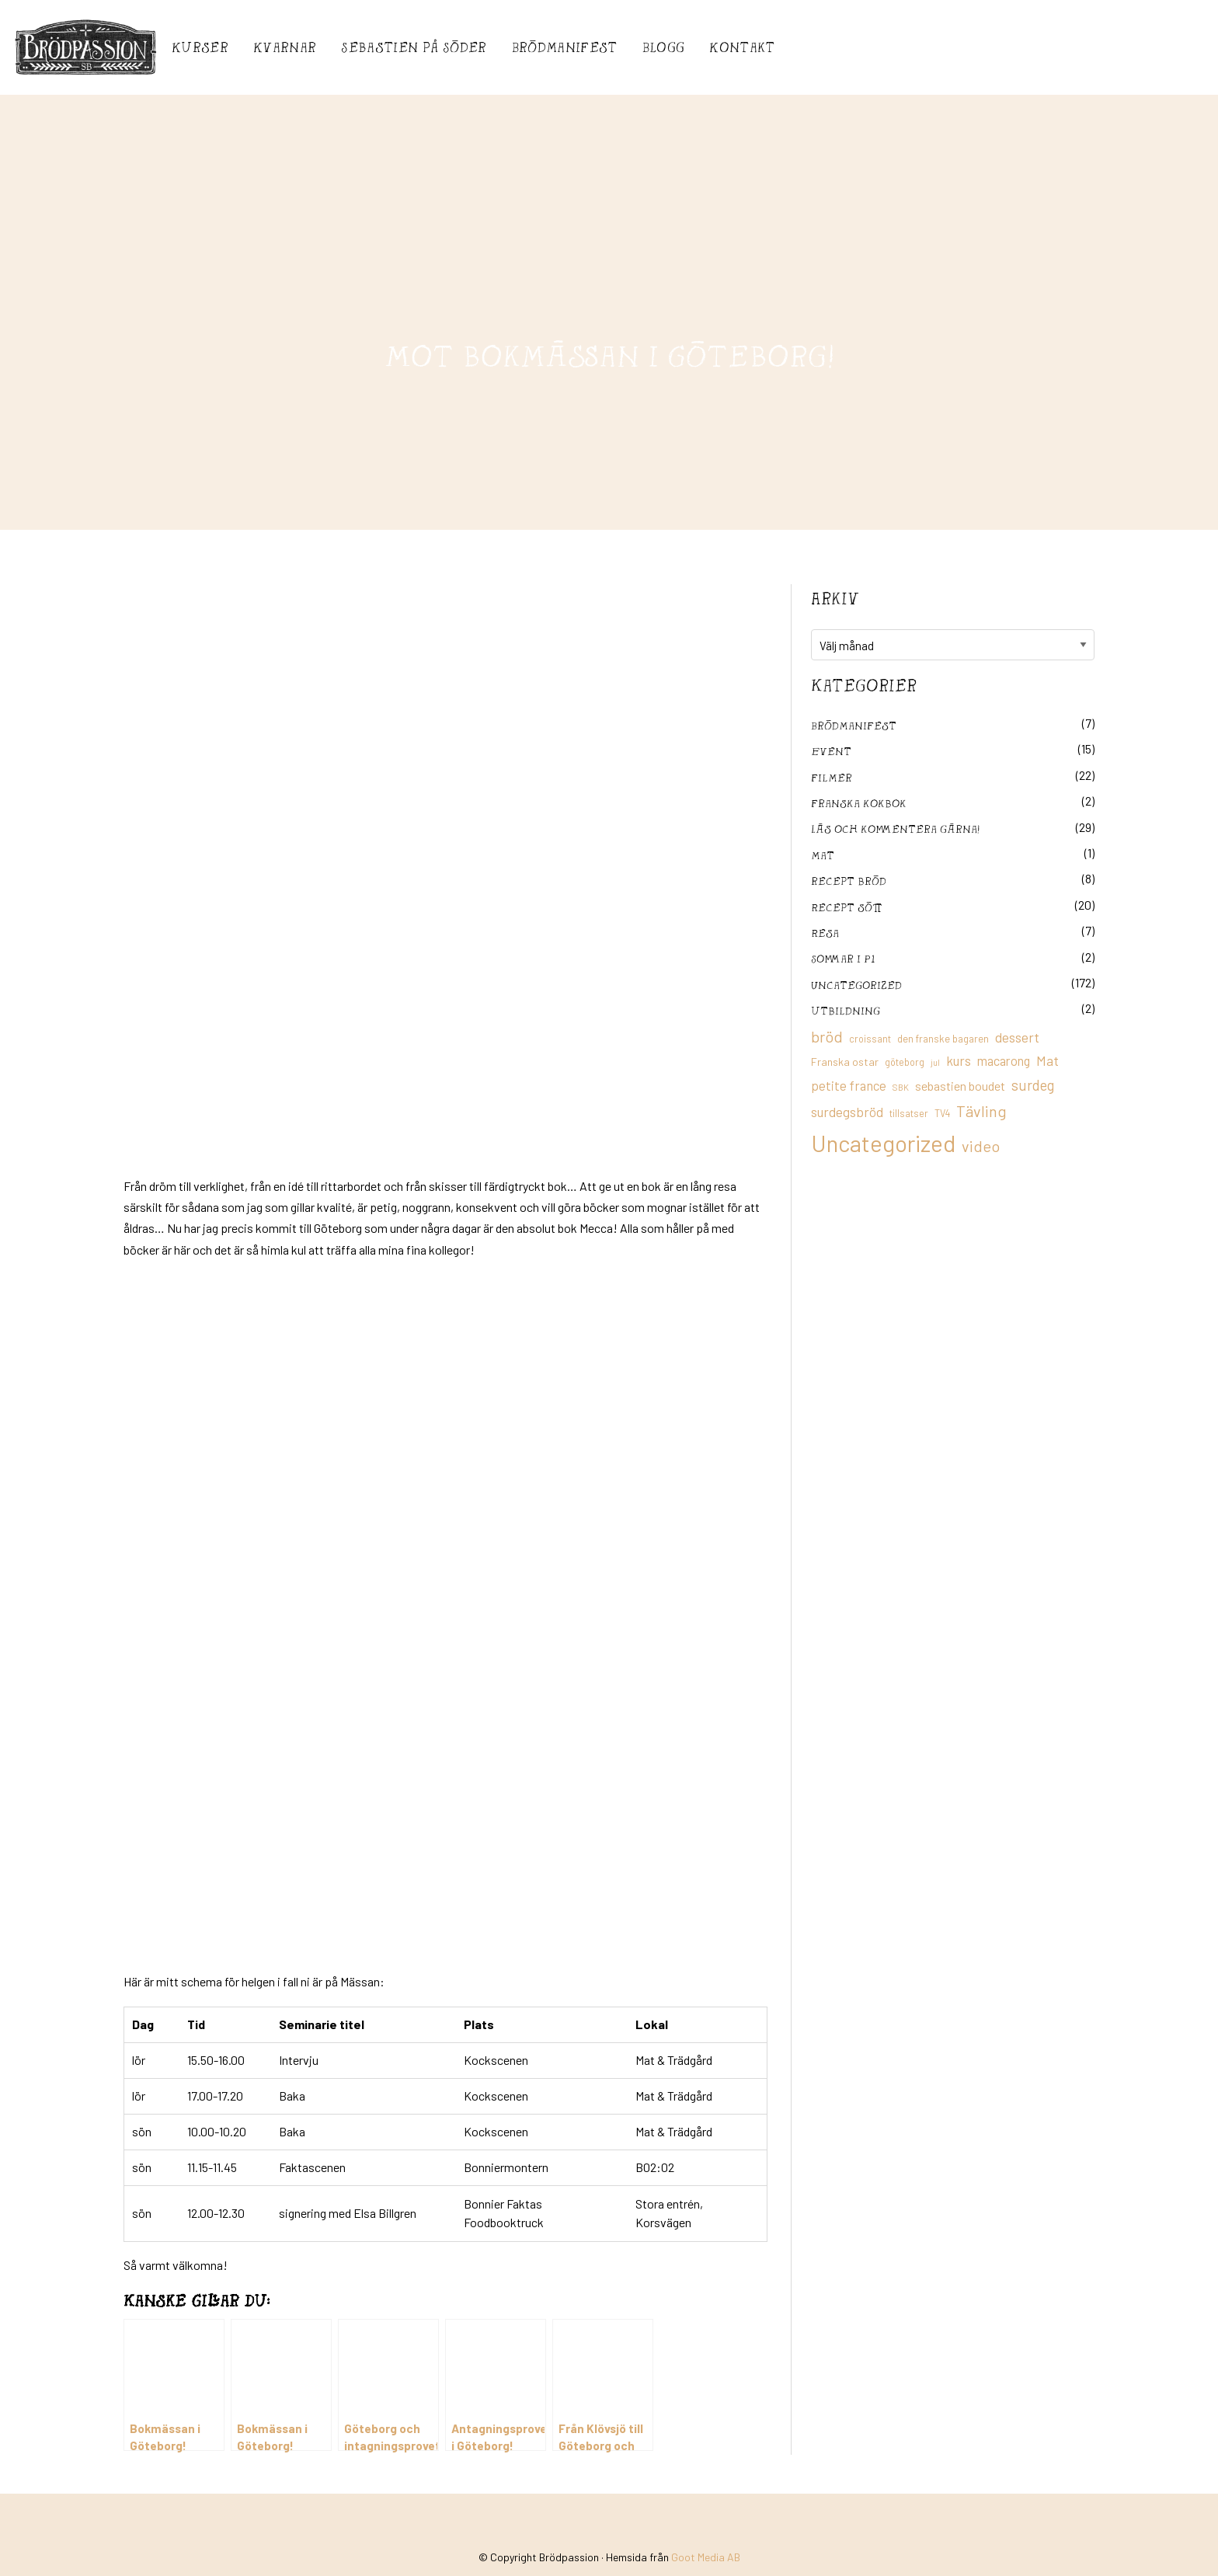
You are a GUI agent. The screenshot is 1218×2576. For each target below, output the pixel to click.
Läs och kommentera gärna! (895, 828)
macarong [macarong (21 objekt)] (1003, 1060)
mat (822, 855)
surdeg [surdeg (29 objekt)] (1032, 1085)
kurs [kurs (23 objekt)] (958, 1060)
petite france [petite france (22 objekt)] (848, 1085)
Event (831, 750)
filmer (831, 777)
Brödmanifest (565, 47)
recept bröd (848, 880)
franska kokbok (859, 802)
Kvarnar (284, 47)
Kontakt (741, 47)
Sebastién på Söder (413, 47)
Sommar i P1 (843, 958)
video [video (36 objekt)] (981, 1146)
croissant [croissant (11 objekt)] (870, 1038)
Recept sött (846, 907)
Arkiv (835, 598)
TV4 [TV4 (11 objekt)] (942, 1113)
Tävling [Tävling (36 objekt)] (981, 1111)
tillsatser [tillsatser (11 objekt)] (908, 1113)
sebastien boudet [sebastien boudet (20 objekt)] (960, 1085)
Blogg (663, 47)
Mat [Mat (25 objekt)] (1047, 1060)
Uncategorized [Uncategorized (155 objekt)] (883, 1143)
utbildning (845, 1010)
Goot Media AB (705, 2524)
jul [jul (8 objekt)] (935, 1062)
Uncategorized (856, 984)
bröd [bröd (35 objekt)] (827, 1036)
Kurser (200, 47)
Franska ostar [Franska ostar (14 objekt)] (845, 1061)
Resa (825, 932)
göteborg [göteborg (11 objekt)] (904, 1062)
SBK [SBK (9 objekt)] (901, 1087)
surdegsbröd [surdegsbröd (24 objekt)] (847, 1111)
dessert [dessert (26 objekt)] (1017, 1037)
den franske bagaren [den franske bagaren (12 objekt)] (943, 1038)
